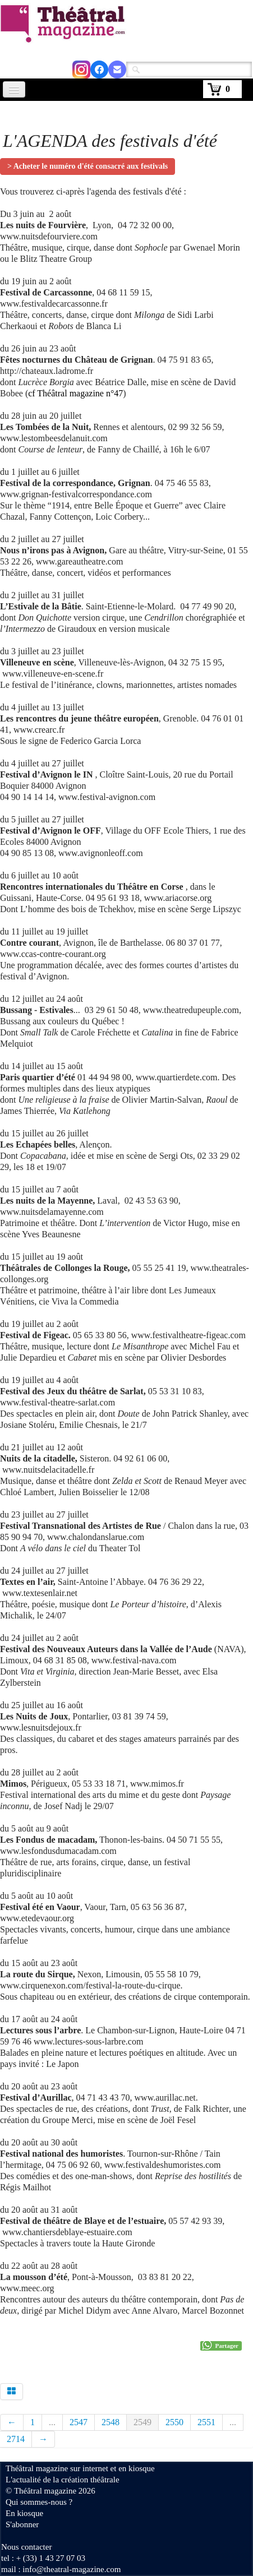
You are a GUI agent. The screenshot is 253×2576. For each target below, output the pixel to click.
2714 (16, 2439)
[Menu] (14, 89)
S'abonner (22, 2524)
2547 (79, 2422)
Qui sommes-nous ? (39, 2502)
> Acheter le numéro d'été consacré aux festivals (87, 166)
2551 (206, 2422)
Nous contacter (26, 2546)
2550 (174, 2422)
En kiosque (24, 2513)
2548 (110, 2422)
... (52, 2422)
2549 (142, 2422)
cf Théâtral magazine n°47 (75, 393)
